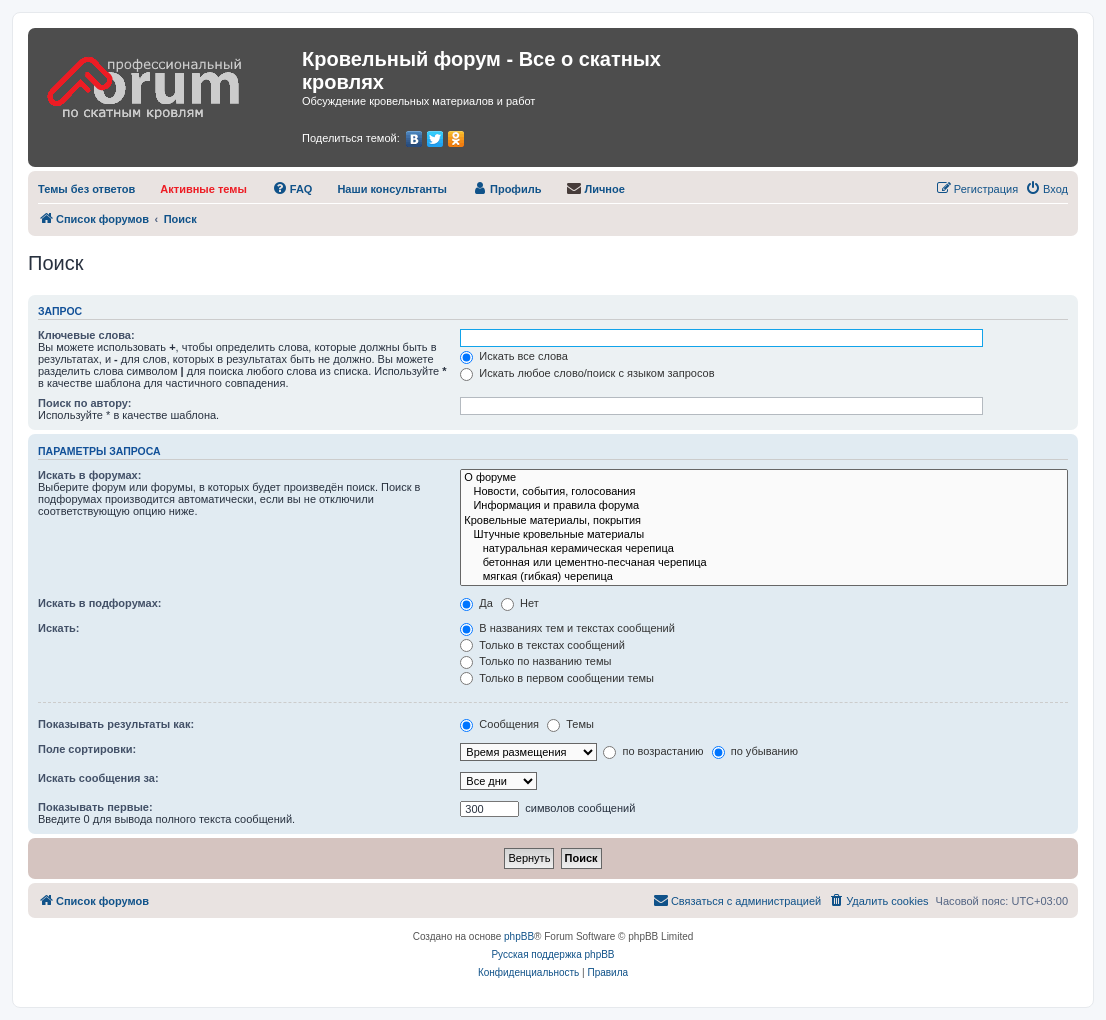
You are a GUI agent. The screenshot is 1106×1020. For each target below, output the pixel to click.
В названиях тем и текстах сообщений (567, 628)
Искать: (58, 628)
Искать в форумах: (89, 475)
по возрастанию (653, 751)
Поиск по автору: (84, 403)
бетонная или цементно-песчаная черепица (764, 563)
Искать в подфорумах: (100, 603)
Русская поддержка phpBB (552, 954)
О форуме (764, 478)
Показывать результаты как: (116, 724)
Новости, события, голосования (764, 492)
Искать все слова (514, 356)
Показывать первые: (95, 807)
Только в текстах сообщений (542, 645)
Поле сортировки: (87, 749)
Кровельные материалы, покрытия (764, 521)
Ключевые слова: (86, 335)
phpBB (519, 936)
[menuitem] (86, 189)
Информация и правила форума (764, 506)
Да (476, 603)
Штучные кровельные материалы (764, 535)
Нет (520, 603)
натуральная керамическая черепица (764, 549)
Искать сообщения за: (98, 778)
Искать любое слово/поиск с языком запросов (587, 373)
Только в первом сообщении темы (557, 678)
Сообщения (499, 724)
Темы (570, 724)
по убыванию (755, 751)
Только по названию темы (535, 661)
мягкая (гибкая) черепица (764, 577)
